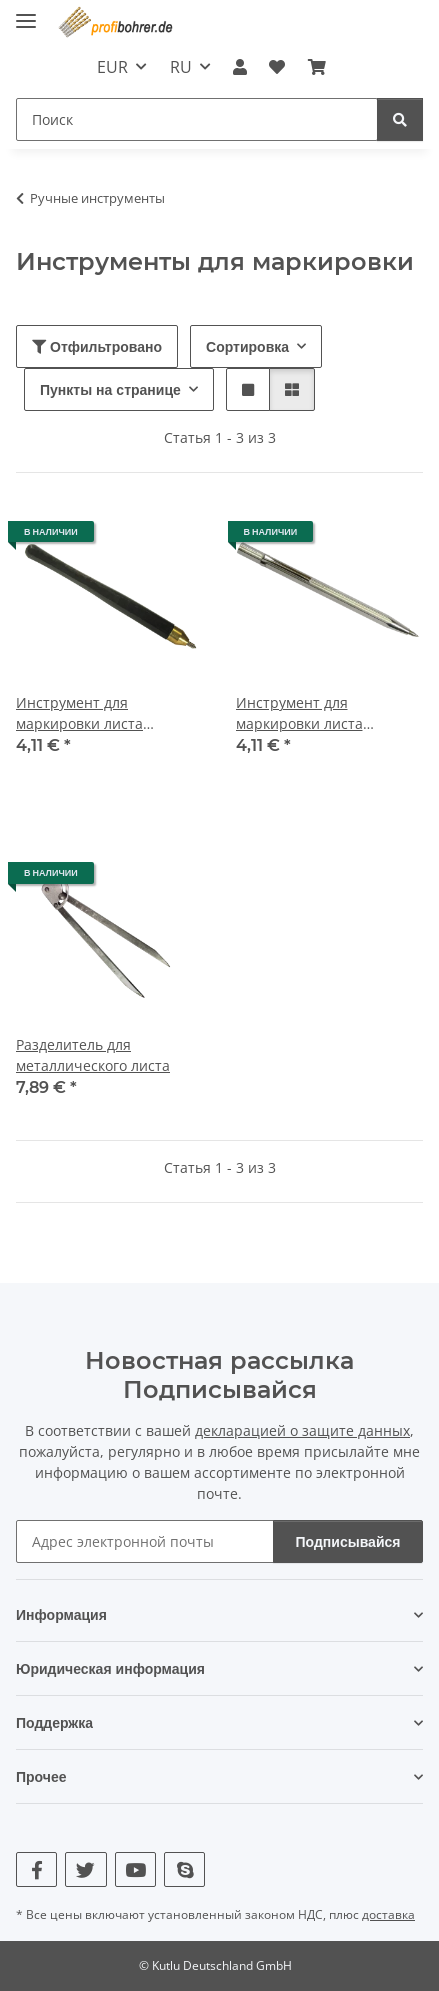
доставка (388, 1914)
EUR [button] (112, 67)
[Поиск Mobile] (197, 119)
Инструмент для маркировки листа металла (79, 713)
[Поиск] (400, 119)
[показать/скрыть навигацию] (26, 12)
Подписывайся (348, 1541)
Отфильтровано (97, 346)
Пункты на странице (110, 389)
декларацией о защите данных (302, 1430)
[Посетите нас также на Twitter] (85, 1869)
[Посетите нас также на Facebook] (36, 1869)
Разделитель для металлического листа (93, 1055)
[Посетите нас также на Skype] (184, 1869)
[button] (240, 67)
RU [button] (181, 67)
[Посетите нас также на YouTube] (135, 1869)
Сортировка (247, 346)
